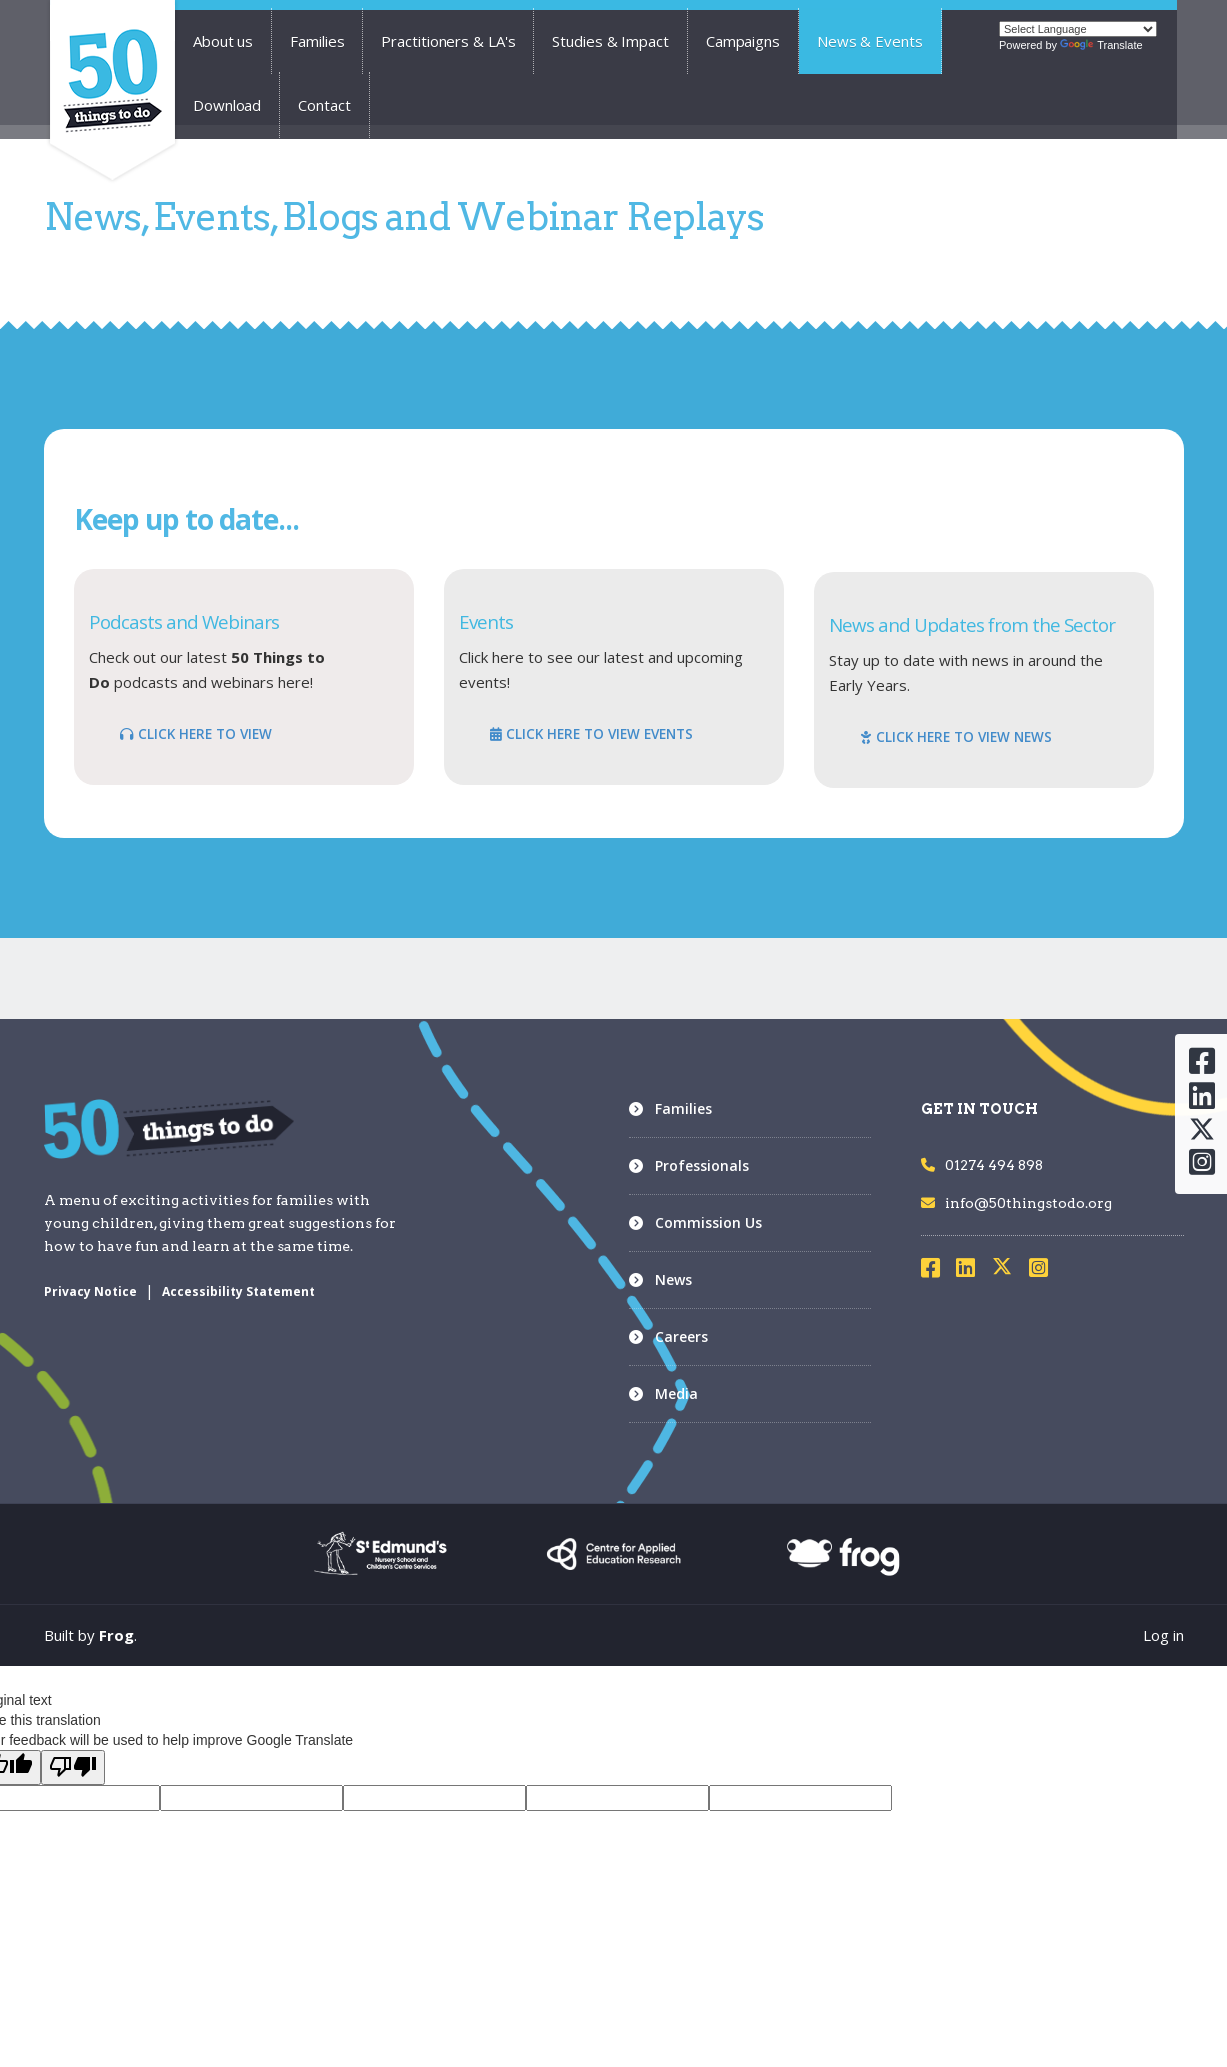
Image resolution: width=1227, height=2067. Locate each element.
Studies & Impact (610, 41)
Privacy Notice (90, 1291)
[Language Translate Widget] (1078, 29)
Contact (324, 105)
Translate (1101, 45)
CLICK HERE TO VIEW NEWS (956, 737)
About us (223, 41)
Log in (1163, 1635)
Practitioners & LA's (448, 41)
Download (227, 105)
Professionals (702, 1165)
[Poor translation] (73, 1767)
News (673, 1279)
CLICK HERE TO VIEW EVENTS (591, 734)
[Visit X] (1010, 1271)
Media (676, 1393)
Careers (681, 1336)
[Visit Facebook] (937, 1271)
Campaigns (743, 41)
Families (317, 41)
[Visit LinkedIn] (972, 1271)
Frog (116, 1635)
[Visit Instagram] (1045, 1271)
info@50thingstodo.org (1016, 1203)
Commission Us (708, 1222)
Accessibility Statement (238, 1291)
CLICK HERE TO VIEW (196, 734)
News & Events (870, 41)
